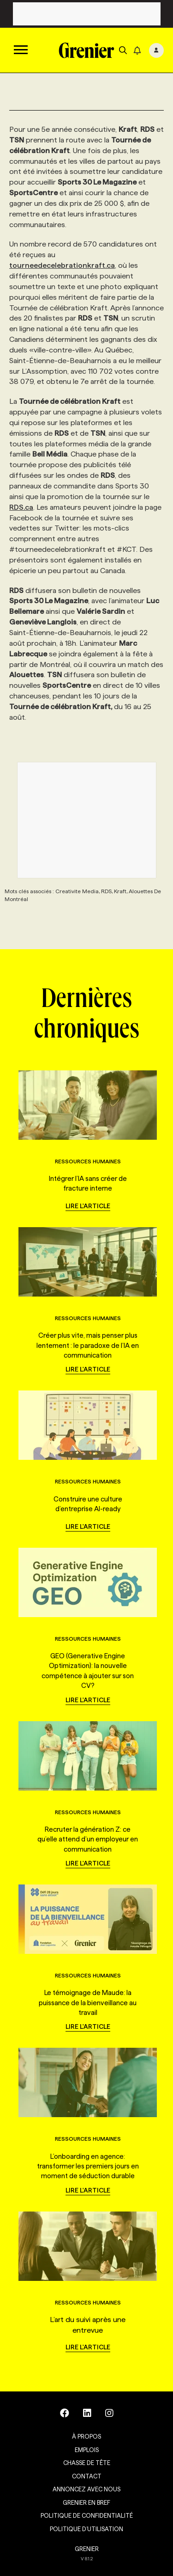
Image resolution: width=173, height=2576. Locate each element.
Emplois (87, 2449)
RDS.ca (21, 507)
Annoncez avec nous (86, 2489)
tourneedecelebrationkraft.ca (62, 265)
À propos (86, 2436)
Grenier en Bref (86, 2502)
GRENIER (87, 2548)
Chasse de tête (86, 2462)
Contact (86, 2476)
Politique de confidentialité (87, 2515)
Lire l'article (88, 1206)
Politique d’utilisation (86, 2529)
